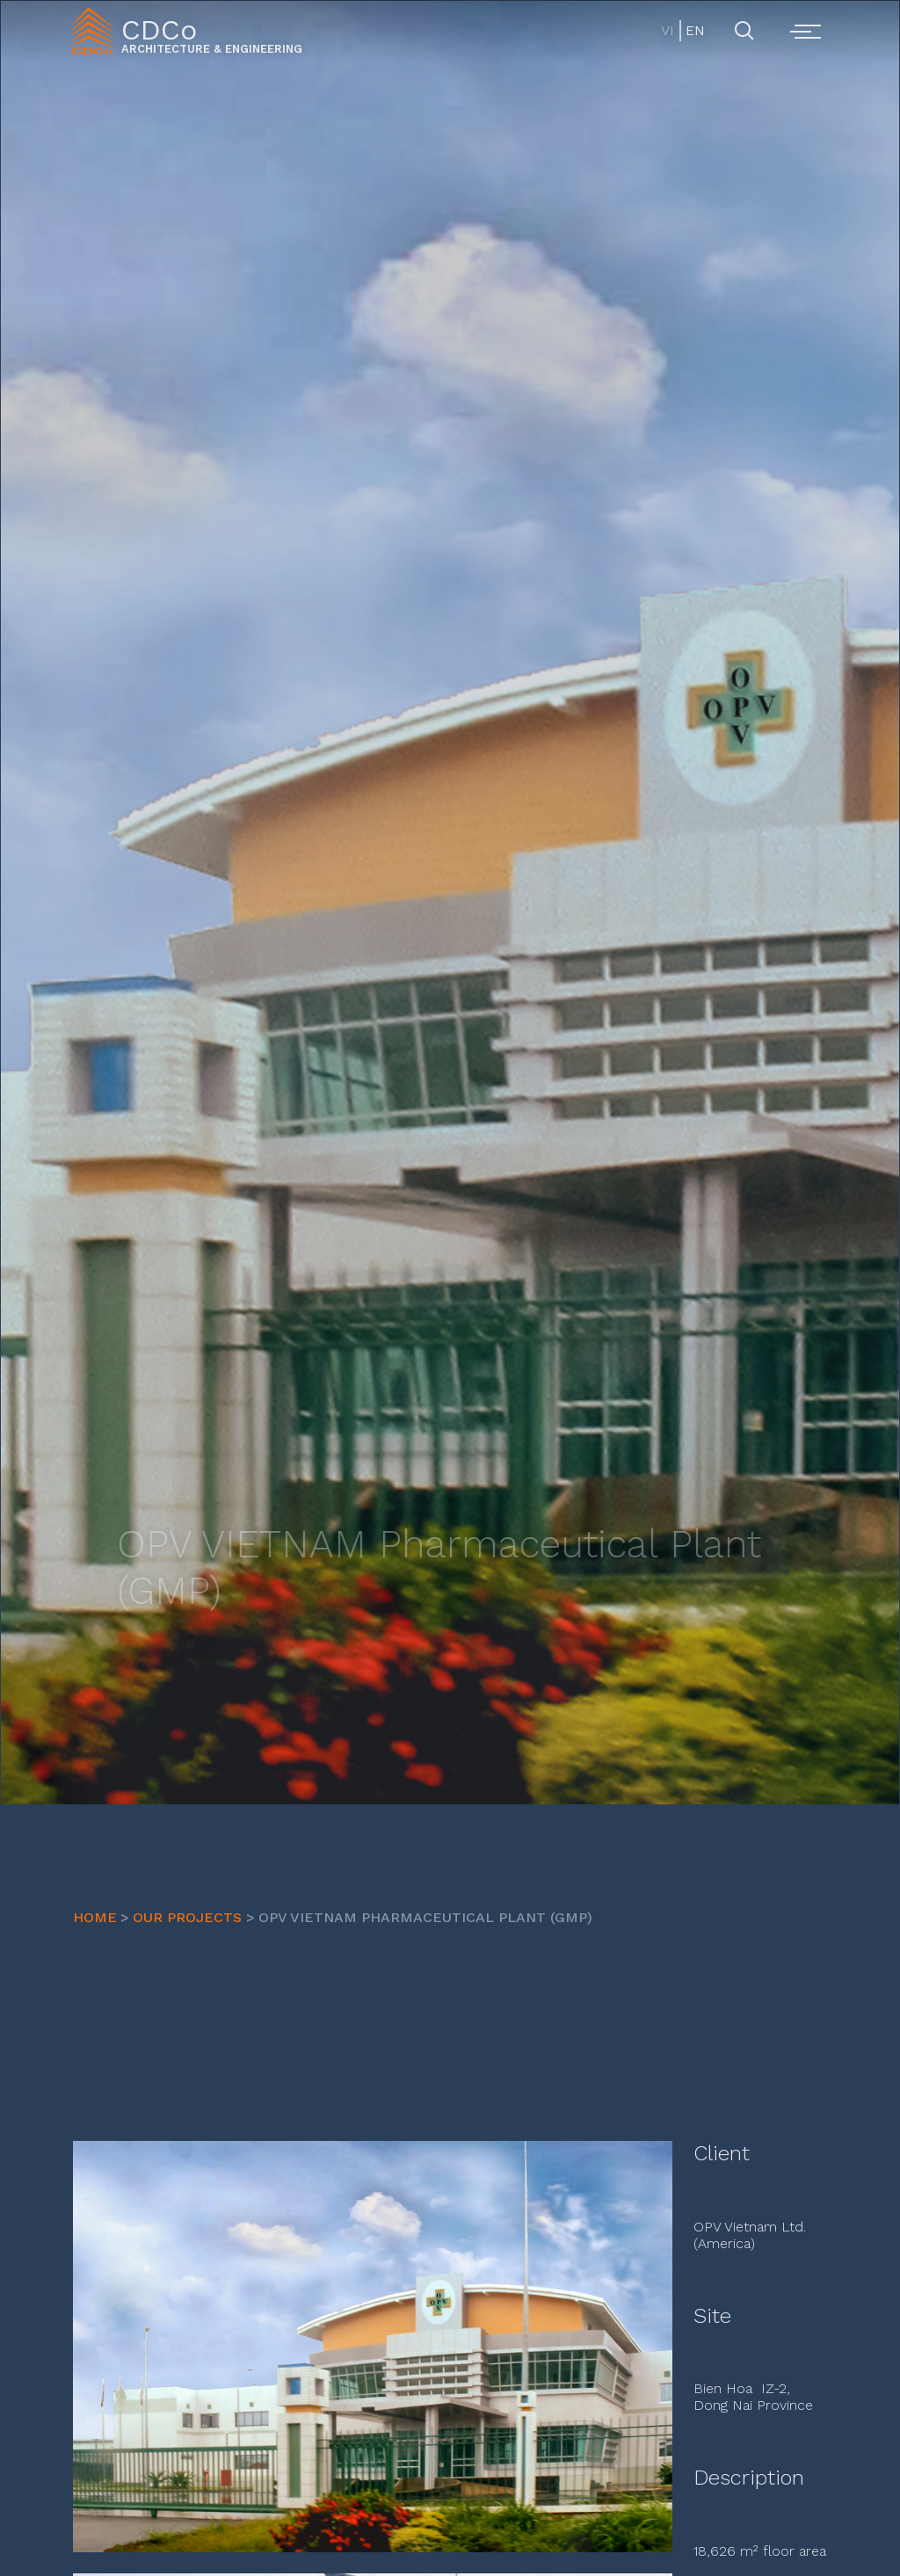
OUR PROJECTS (187, 1917)
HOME (95, 1917)
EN (694, 30)
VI (667, 30)
